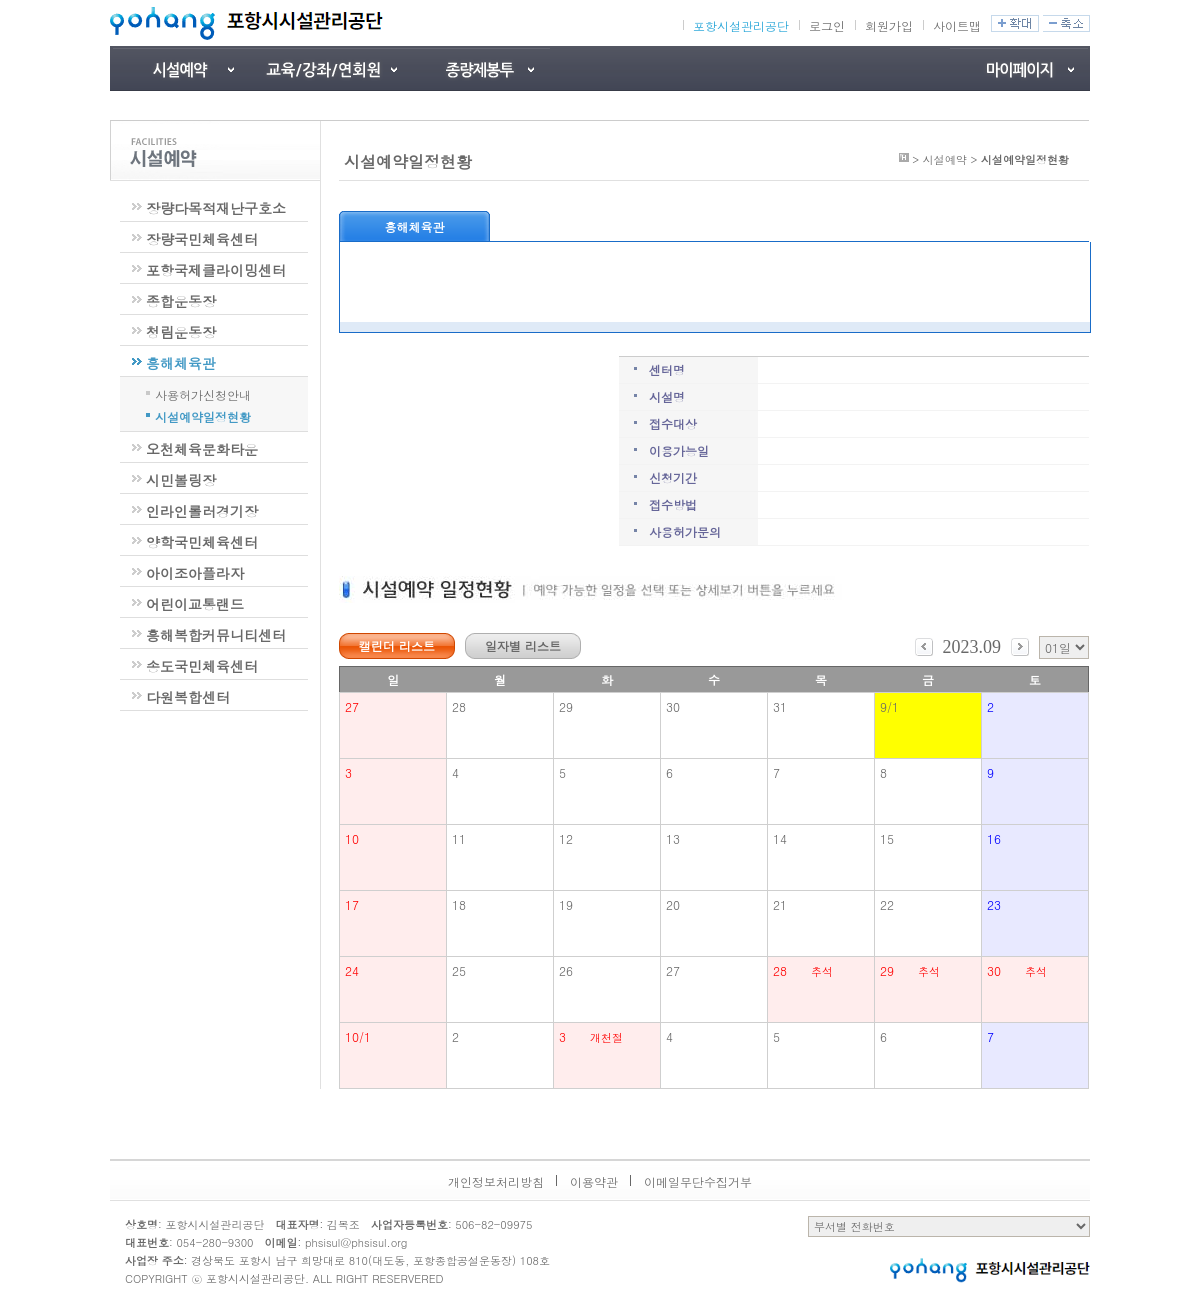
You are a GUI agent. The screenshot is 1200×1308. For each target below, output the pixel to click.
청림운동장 (181, 332)
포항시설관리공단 (741, 25)
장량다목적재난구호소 (216, 208)
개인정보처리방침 (496, 1181)
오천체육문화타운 (202, 449)
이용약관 (594, 1181)
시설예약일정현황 (203, 415)
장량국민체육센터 (202, 239)
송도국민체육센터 (202, 666)
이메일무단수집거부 (698, 1181)
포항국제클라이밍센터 (216, 270)
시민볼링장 (181, 480)
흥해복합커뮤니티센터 (216, 635)
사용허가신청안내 (203, 393)
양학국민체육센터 (202, 542)
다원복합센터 (188, 697)
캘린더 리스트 (397, 645)
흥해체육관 (181, 363)
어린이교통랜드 (195, 604)
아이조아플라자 (195, 573)
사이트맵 (957, 25)
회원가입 (889, 25)
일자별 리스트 (523, 645)
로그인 (827, 25)
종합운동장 (181, 301)
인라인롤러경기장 (202, 511)
